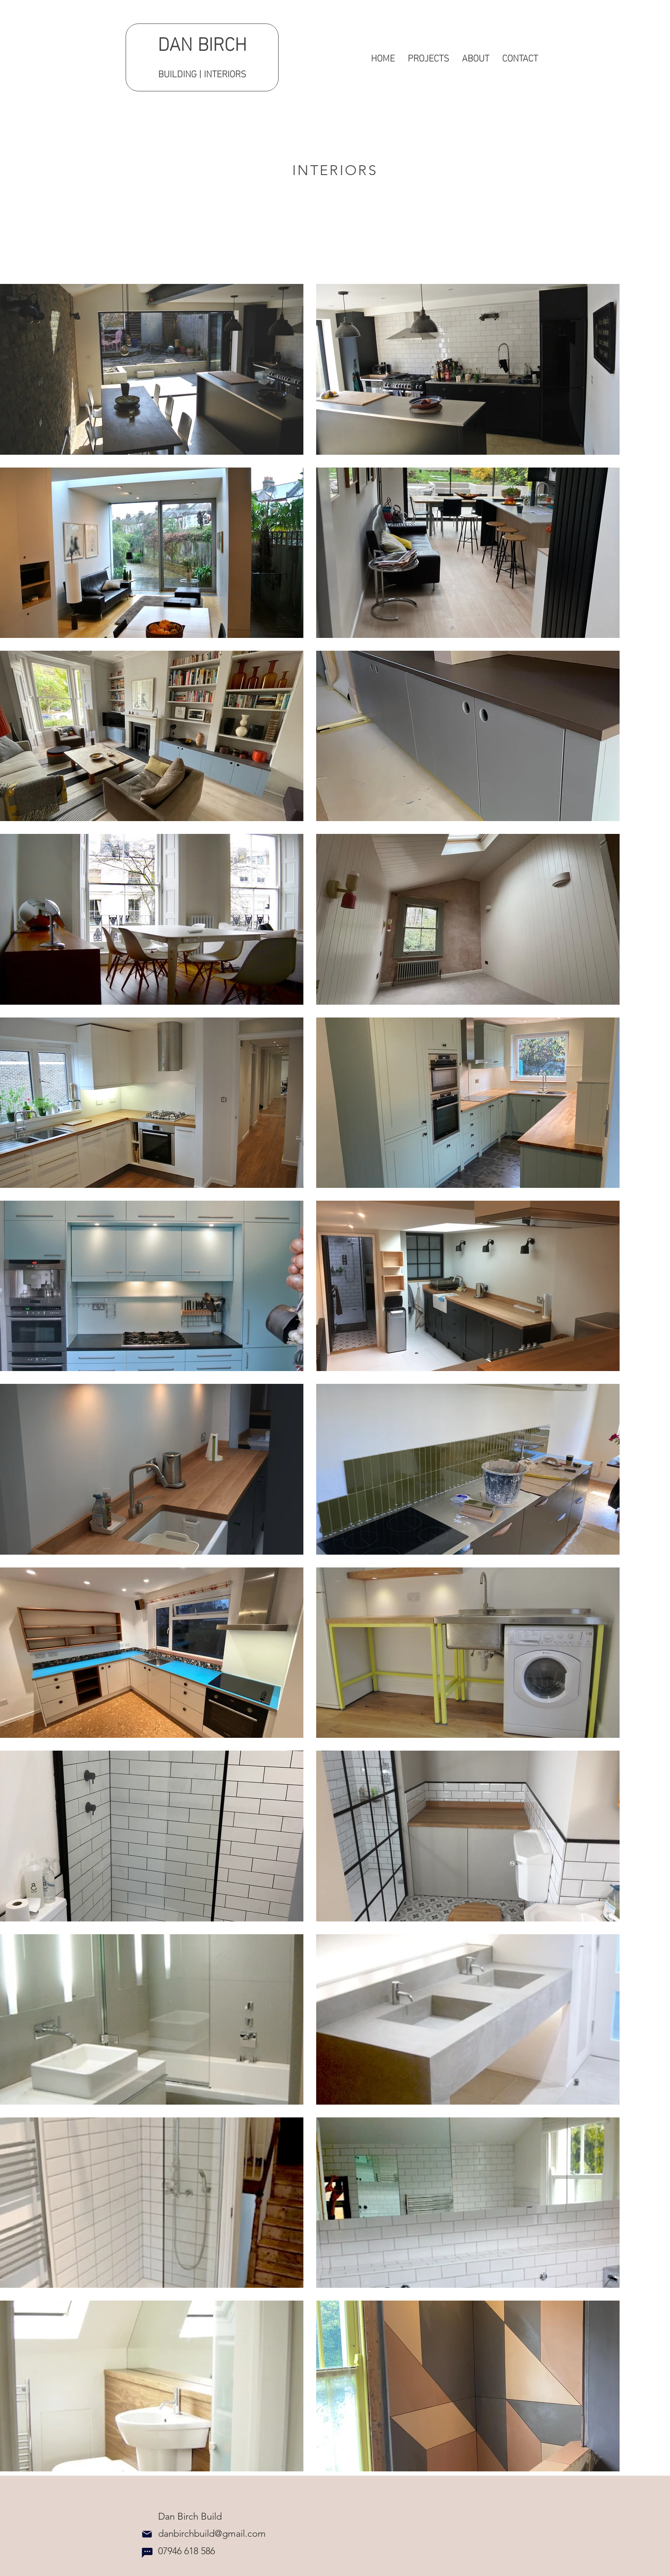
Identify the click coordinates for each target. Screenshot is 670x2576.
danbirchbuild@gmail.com (204, 2533)
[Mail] (147, 2534)
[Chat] (147, 2552)
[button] (428, 57)
